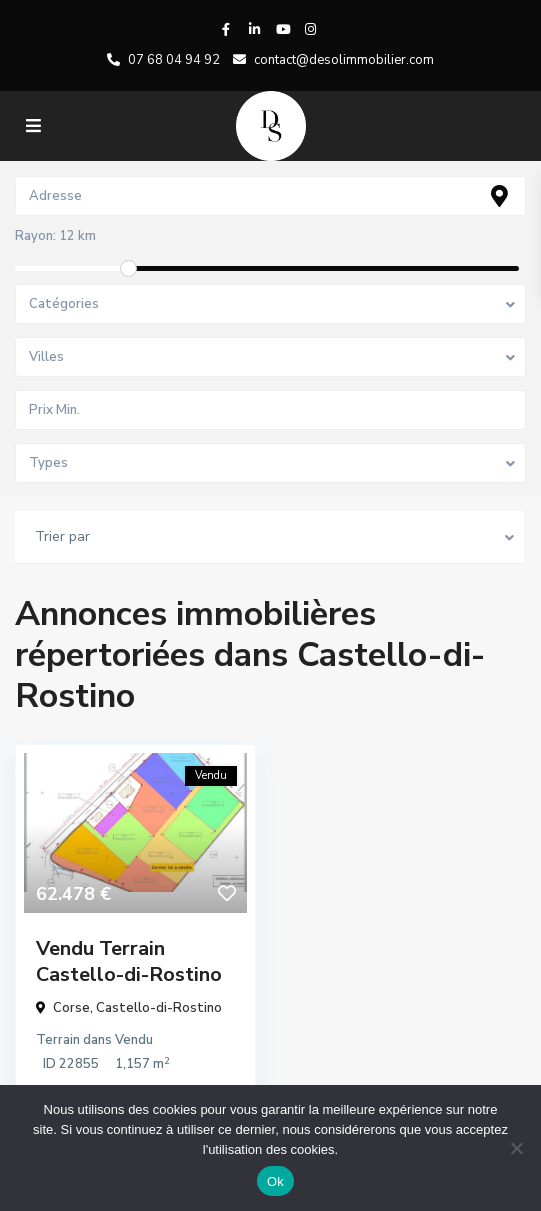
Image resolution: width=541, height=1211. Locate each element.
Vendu (134, 1040)
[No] (516, 1148)
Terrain (58, 1040)
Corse (71, 1008)
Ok (275, 1181)
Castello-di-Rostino (159, 1008)
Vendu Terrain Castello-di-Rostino (129, 961)
